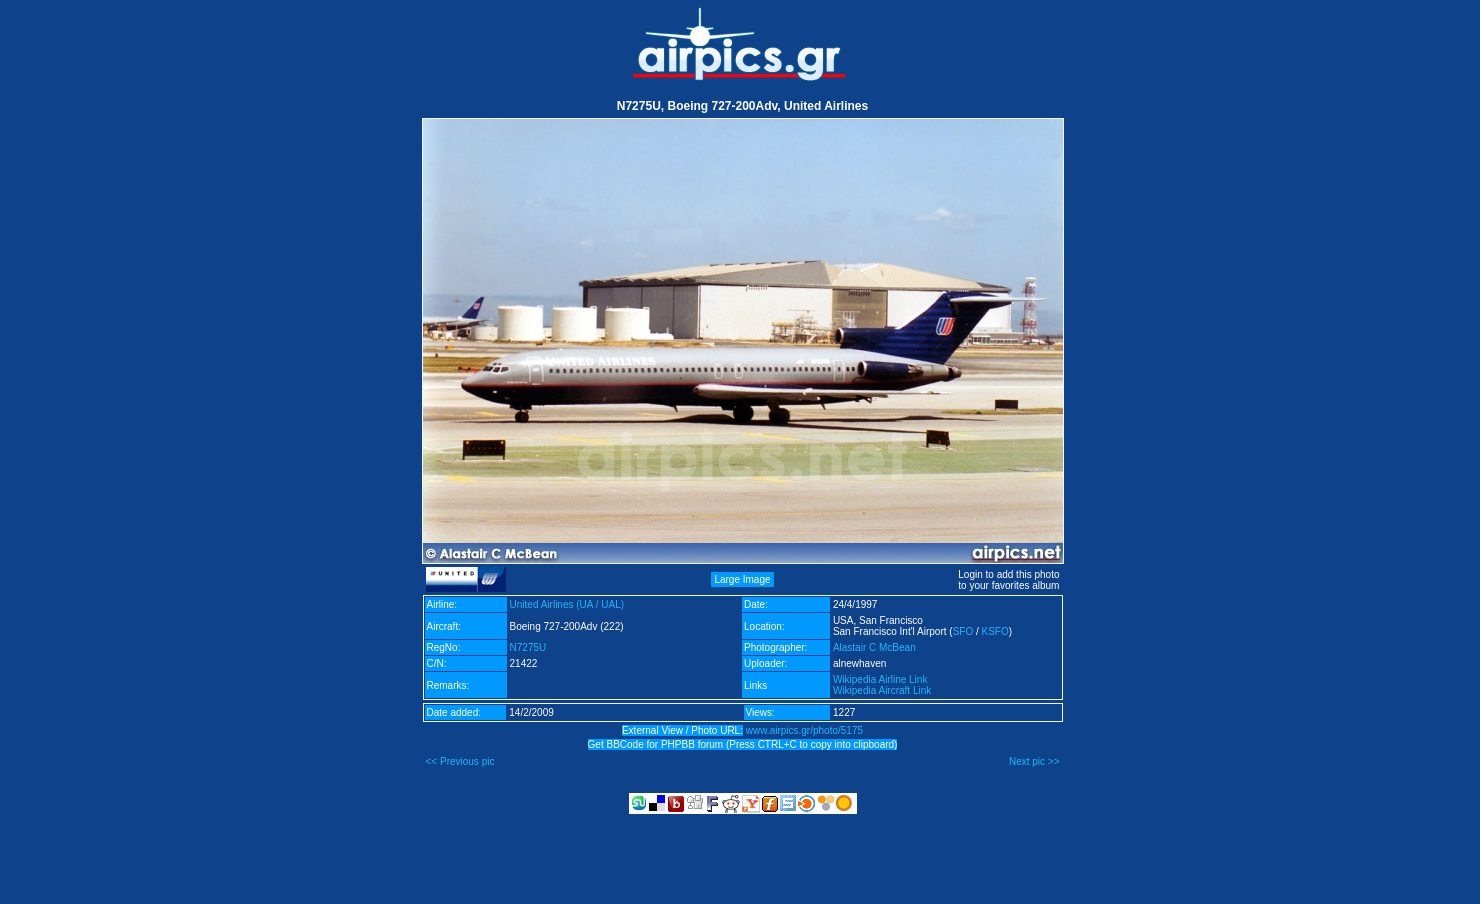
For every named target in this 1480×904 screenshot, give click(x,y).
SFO (963, 631)
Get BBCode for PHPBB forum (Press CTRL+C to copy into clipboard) (743, 744)
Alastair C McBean (874, 647)
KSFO (995, 631)
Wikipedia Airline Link (880, 679)
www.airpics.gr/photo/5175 (804, 730)
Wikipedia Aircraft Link (882, 690)
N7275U (528, 647)
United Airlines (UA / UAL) (567, 604)
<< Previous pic (460, 761)
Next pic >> (1034, 761)
